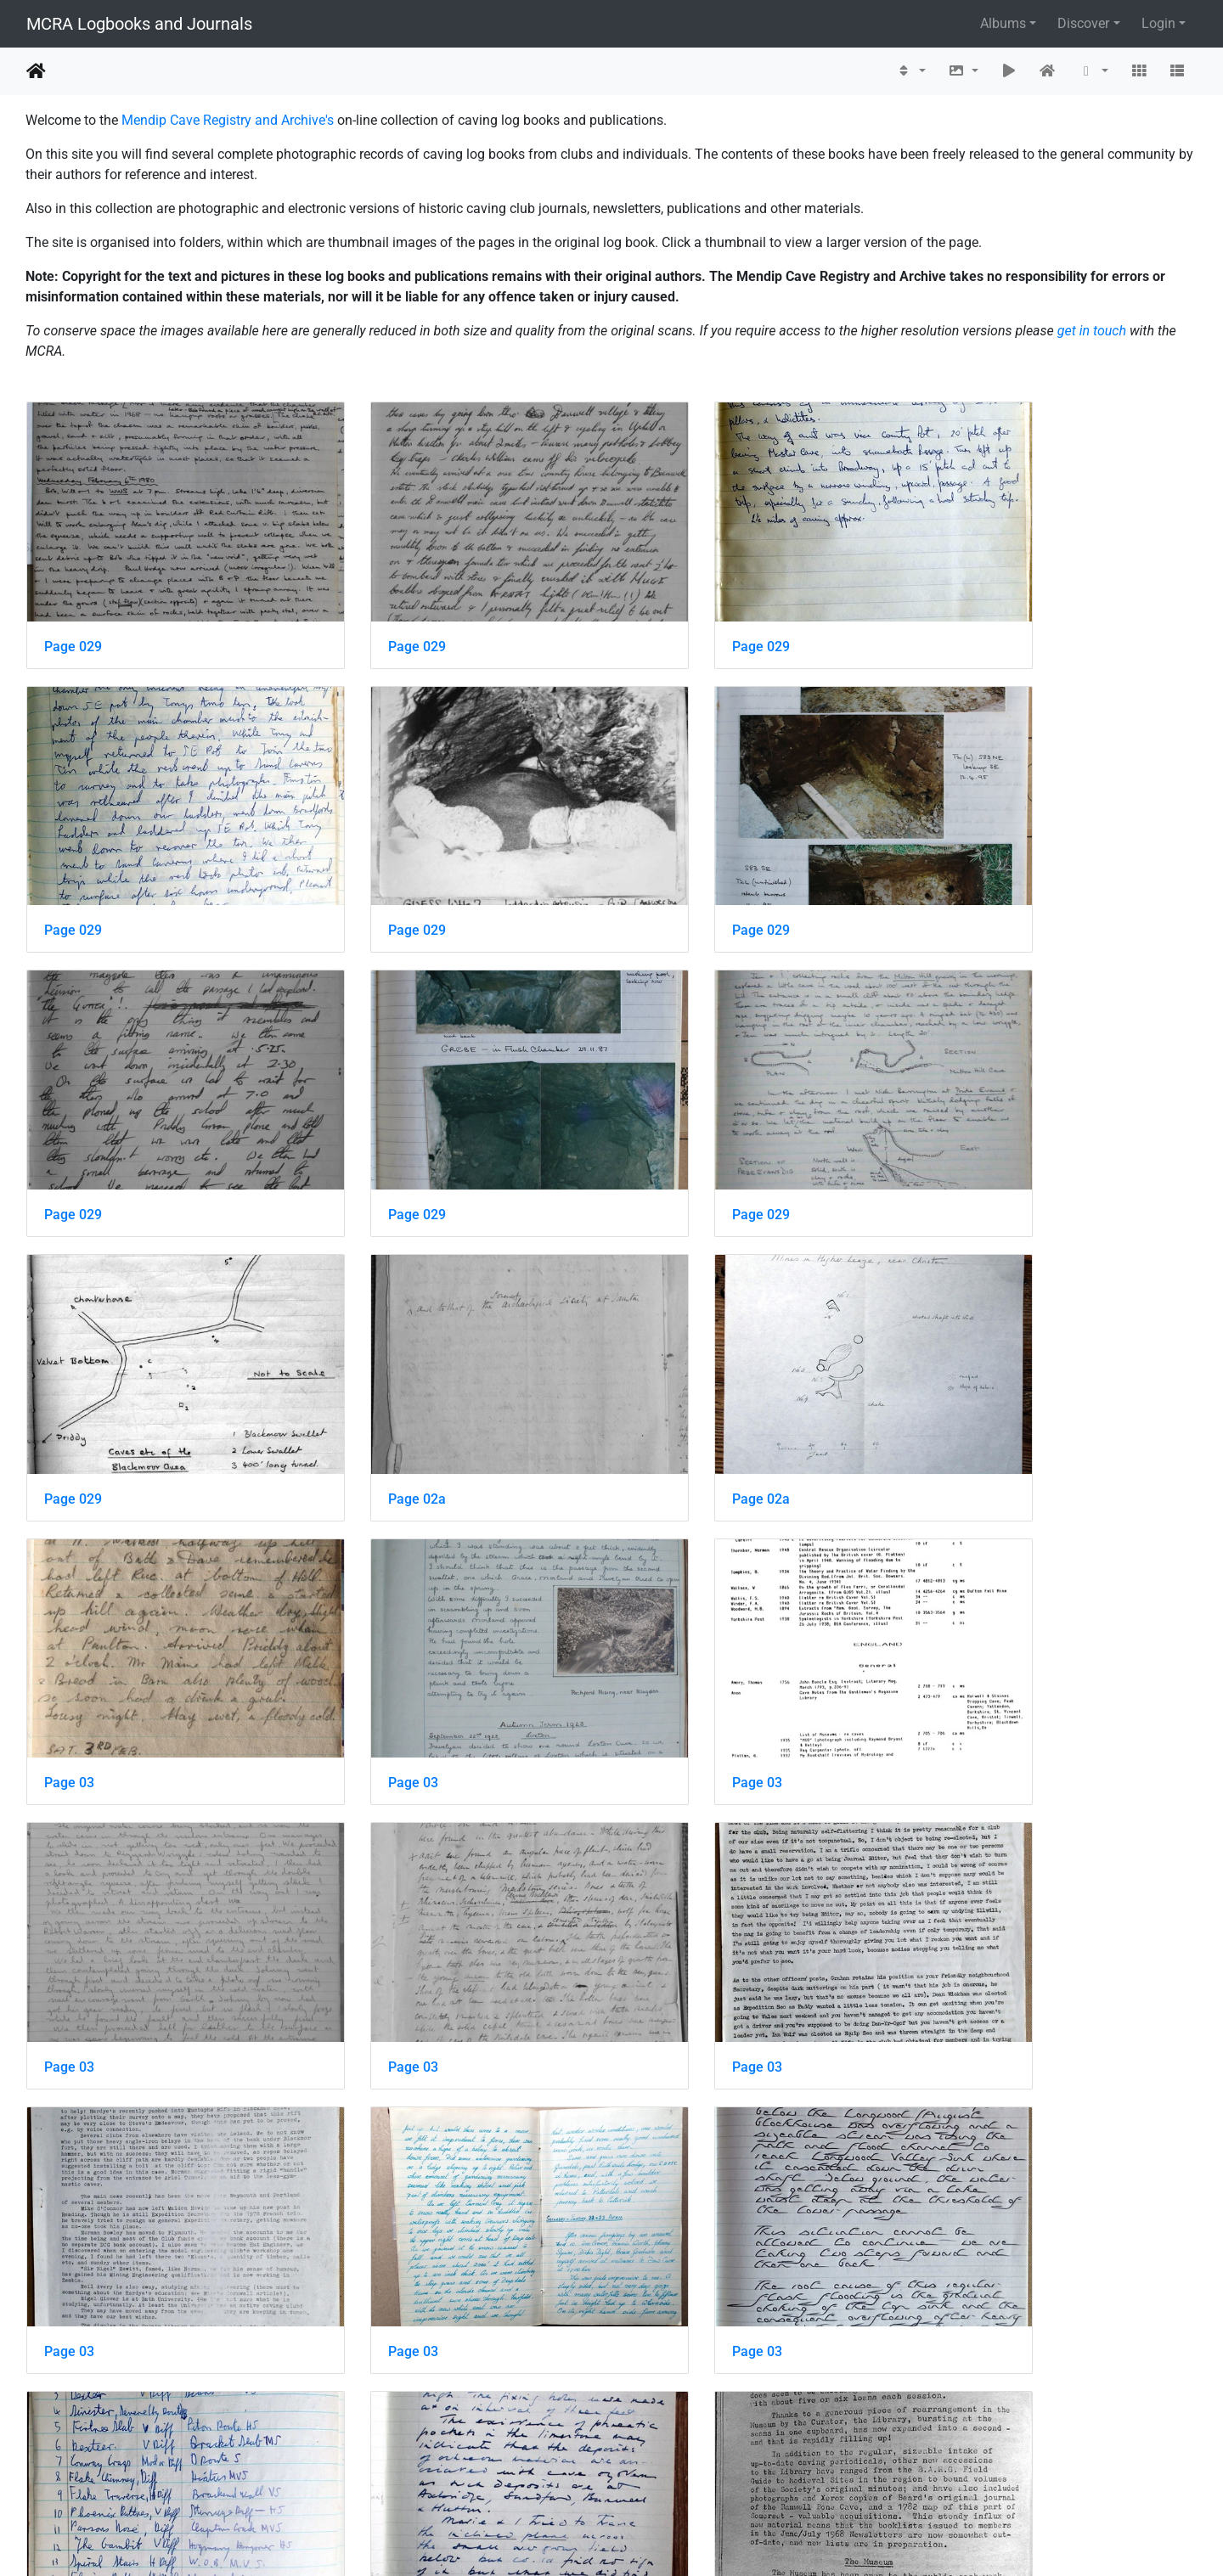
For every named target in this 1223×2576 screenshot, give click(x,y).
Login (1158, 23)
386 (560, 2474)
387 (604, 2474)
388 (648, 2474)
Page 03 (69, 1374)
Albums (1003, 23)
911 (768, 2474)
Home (36, 71)
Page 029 (73, 615)
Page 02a (671, 1121)
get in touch (1091, 331)
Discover (1083, 23)
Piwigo (648, 2540)
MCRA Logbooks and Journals (139, 24)
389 (692, 2474)
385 (515, 2474)
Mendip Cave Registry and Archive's (227, 120)
